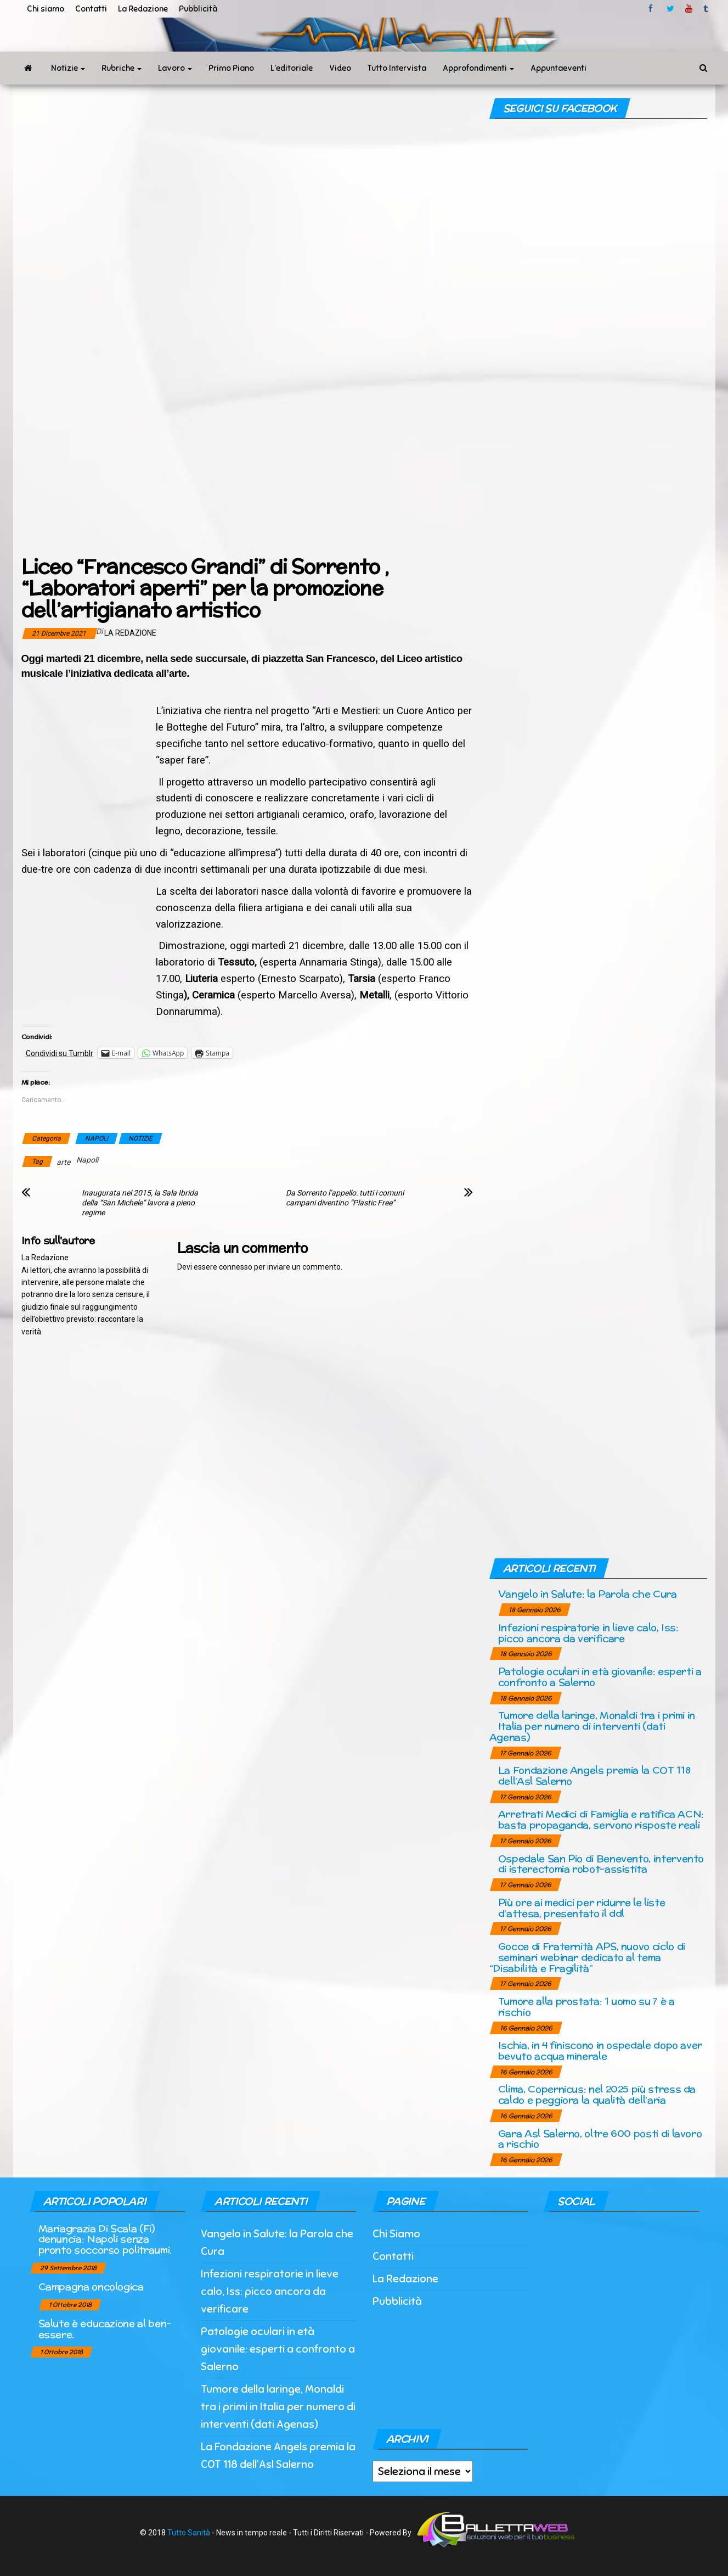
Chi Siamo (396, 2234)
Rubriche (121, 68)
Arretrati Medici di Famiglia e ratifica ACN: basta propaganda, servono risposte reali (601, 1819)
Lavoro (175, 68)
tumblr (706, 9)
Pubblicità (198, 9)
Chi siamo (45, 9)
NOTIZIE (140, 1138)
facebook (652, 9)
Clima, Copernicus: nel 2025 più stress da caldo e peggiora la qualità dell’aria (597, 2094)
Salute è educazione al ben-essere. (104, 2328)
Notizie (68, 68)
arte (63, 1162)
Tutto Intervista (397, 68)
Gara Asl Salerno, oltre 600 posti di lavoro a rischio (600, 2138)
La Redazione (143, 9)
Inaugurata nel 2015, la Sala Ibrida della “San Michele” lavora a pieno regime (140, 1202)
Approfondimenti (478, 68)
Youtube (689, 9)
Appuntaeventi (558, 68)
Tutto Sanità (188, 2532)
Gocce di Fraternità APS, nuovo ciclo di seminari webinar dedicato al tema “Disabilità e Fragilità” (587, 1957)
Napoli (87, 1159)
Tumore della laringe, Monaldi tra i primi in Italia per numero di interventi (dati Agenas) (592, 1726)
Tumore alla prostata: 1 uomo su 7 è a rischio (586, 2006)
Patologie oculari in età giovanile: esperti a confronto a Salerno (600, 1676)
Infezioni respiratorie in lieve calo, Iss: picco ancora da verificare (588, 1632)
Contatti (91, 9)
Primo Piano (231, 68)
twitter (670, 9)
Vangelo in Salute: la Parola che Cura (587, 1594)
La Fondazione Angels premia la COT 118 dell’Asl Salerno (594, 1775)
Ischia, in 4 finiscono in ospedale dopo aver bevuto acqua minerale (600, 2050)
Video (340, 68)
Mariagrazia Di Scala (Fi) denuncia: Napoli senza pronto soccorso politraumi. (105, 2239)
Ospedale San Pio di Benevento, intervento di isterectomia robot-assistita (601, 1863)
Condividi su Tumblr (59, 1053)
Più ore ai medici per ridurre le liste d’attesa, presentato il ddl (581, 1907)
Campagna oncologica (91, 2286)
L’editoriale (291, 68)
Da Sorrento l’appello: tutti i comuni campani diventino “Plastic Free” (345, 1197)
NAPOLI (96, 1138)
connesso (235, 1266)
